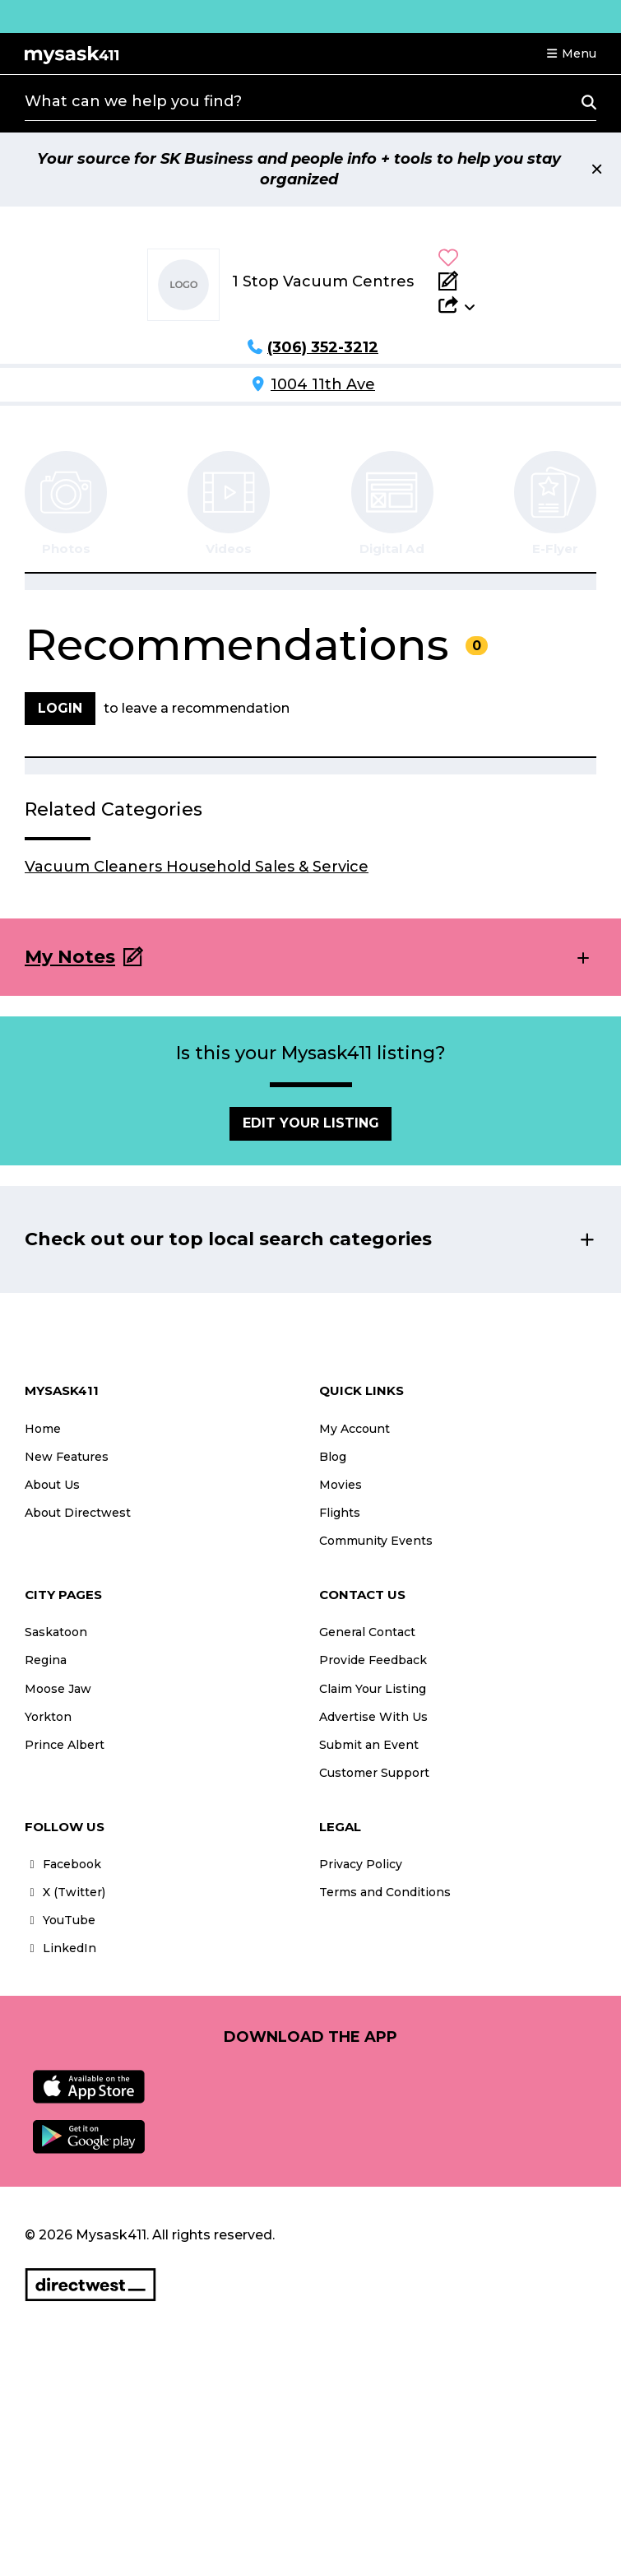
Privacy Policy (360, 1864)
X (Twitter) (65, 1892)
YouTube (60, 1920)
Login (60, 708)
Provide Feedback (373, 1660)
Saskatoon (56, 1632)
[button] (571, 53)
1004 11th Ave (323, 384)
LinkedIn (60, 1948)
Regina (46, 1660)
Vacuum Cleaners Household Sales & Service (196, 867)
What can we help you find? (133, 101)
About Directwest (78, 1512)
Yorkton (48, 1716)
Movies (340, 1484)
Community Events (376, 1540)
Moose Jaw (58, 1688)
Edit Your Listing (311, 1123)
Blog (332, 1456)
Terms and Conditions (385, 1892)
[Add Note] (456, 281)
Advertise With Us (373, 1716)
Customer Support (374, 1772)
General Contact (367, 1632)
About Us (52, 1484)
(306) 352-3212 (322, 347)
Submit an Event (369, 1744)
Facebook (63, 1864)
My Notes (70, 956)
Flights (339, 1512)
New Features (67, 1456)
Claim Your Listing (372, 1688)
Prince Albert (64, 1744)
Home (43, 1428)
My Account (354, 1428)
